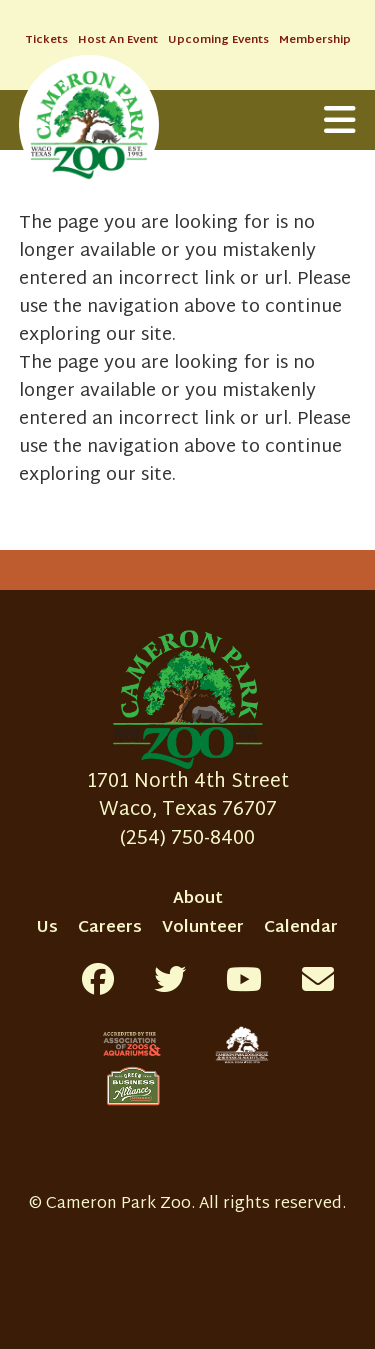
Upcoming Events (218, 40)
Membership (315, 40)
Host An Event (118, 40)
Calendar (301, 928)
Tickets (46, 40)
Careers (110, 928)
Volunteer (203, 928)
